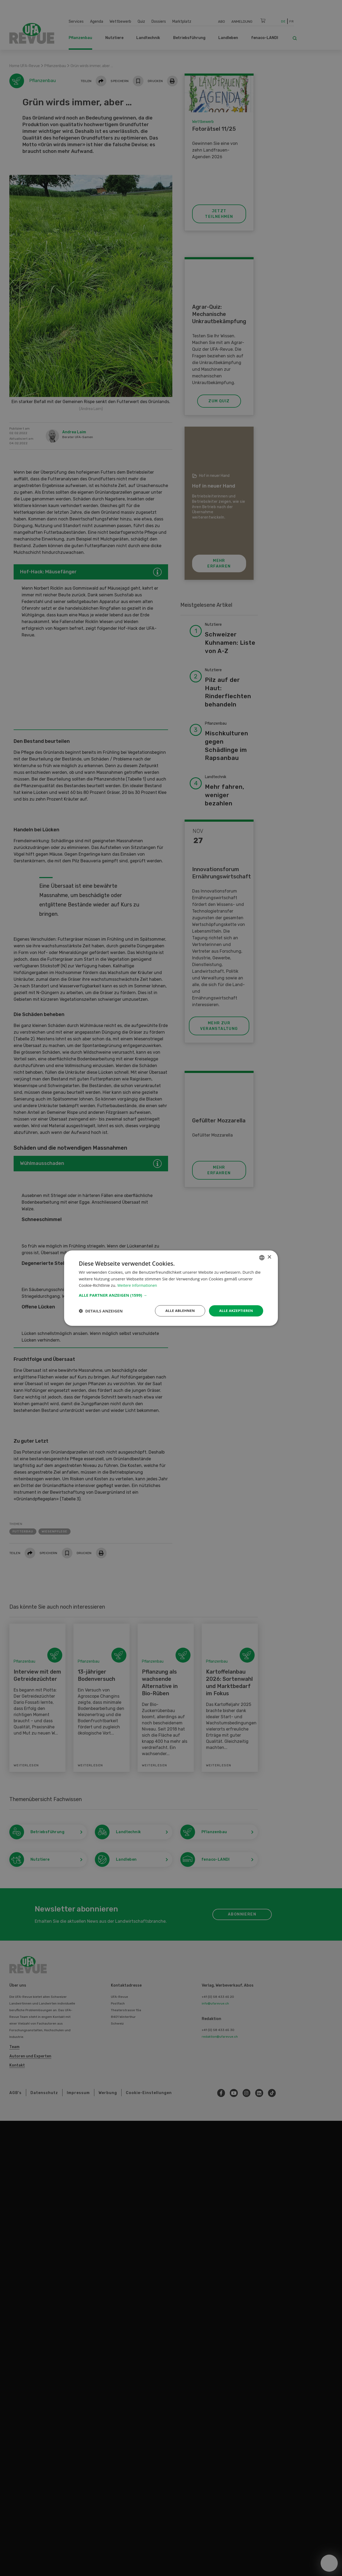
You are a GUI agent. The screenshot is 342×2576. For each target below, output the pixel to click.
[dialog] (171, 1288)
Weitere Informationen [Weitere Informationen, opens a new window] (138, 1285)
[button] (171, 1294)
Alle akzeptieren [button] (235, 1310)
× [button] (269, 1257)
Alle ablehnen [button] (176, 1310)
